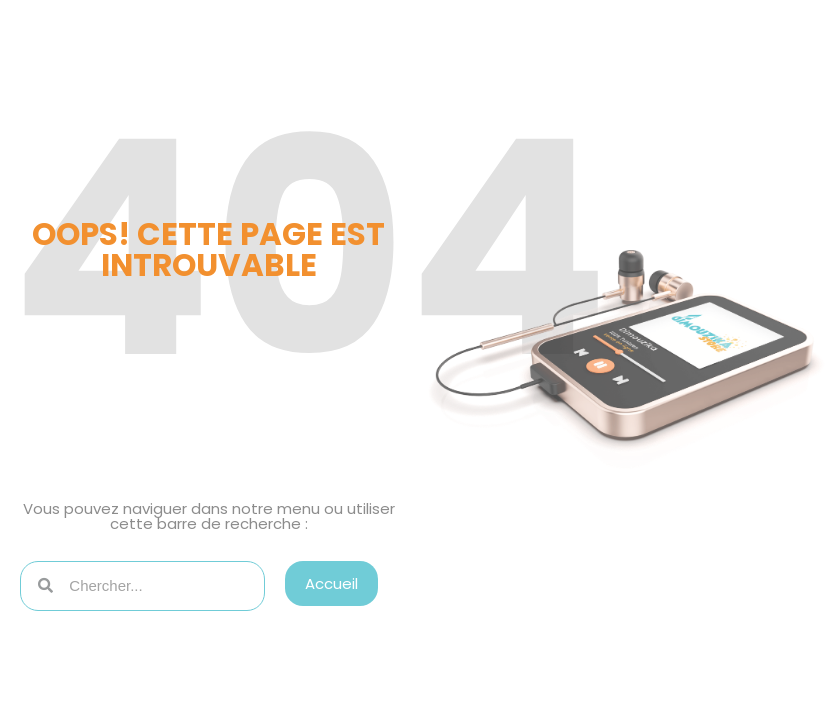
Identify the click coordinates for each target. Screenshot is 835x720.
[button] (331, 583)
